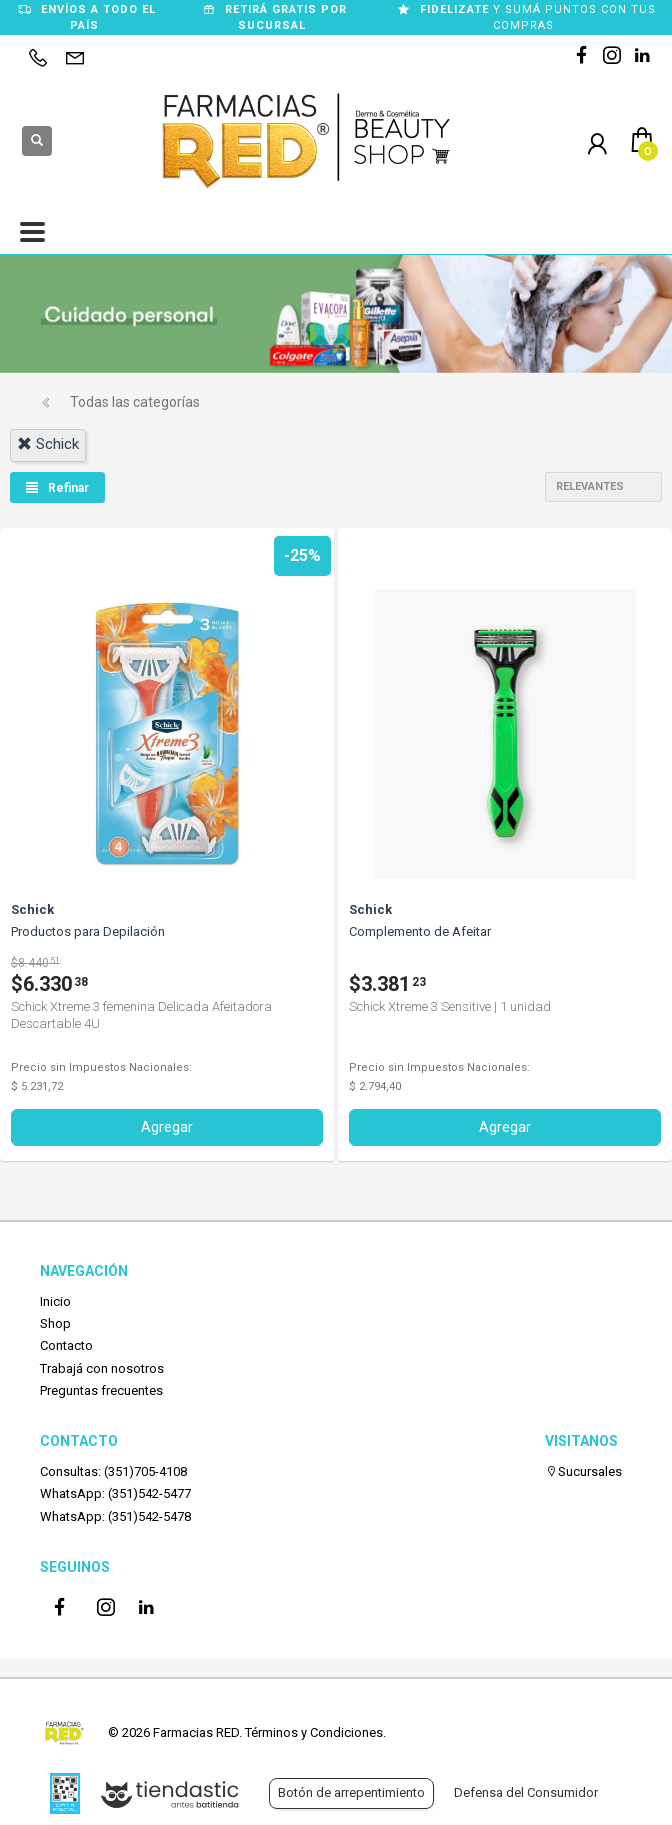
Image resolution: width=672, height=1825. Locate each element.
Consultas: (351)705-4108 (113, 1471)
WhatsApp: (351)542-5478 (115, 1516)
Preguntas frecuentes (101, 1390)
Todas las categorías (135, 402)
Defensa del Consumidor (526, 1792)
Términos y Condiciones (314, 1732)
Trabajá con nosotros (102, 1368)
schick (48, 444)
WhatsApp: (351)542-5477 (115, 1493)
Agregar (167, 1127)
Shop (55, 1323)
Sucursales (583, 1471)
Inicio (55, 1301)
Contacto (66, 1345)
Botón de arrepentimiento (351, 1792)
